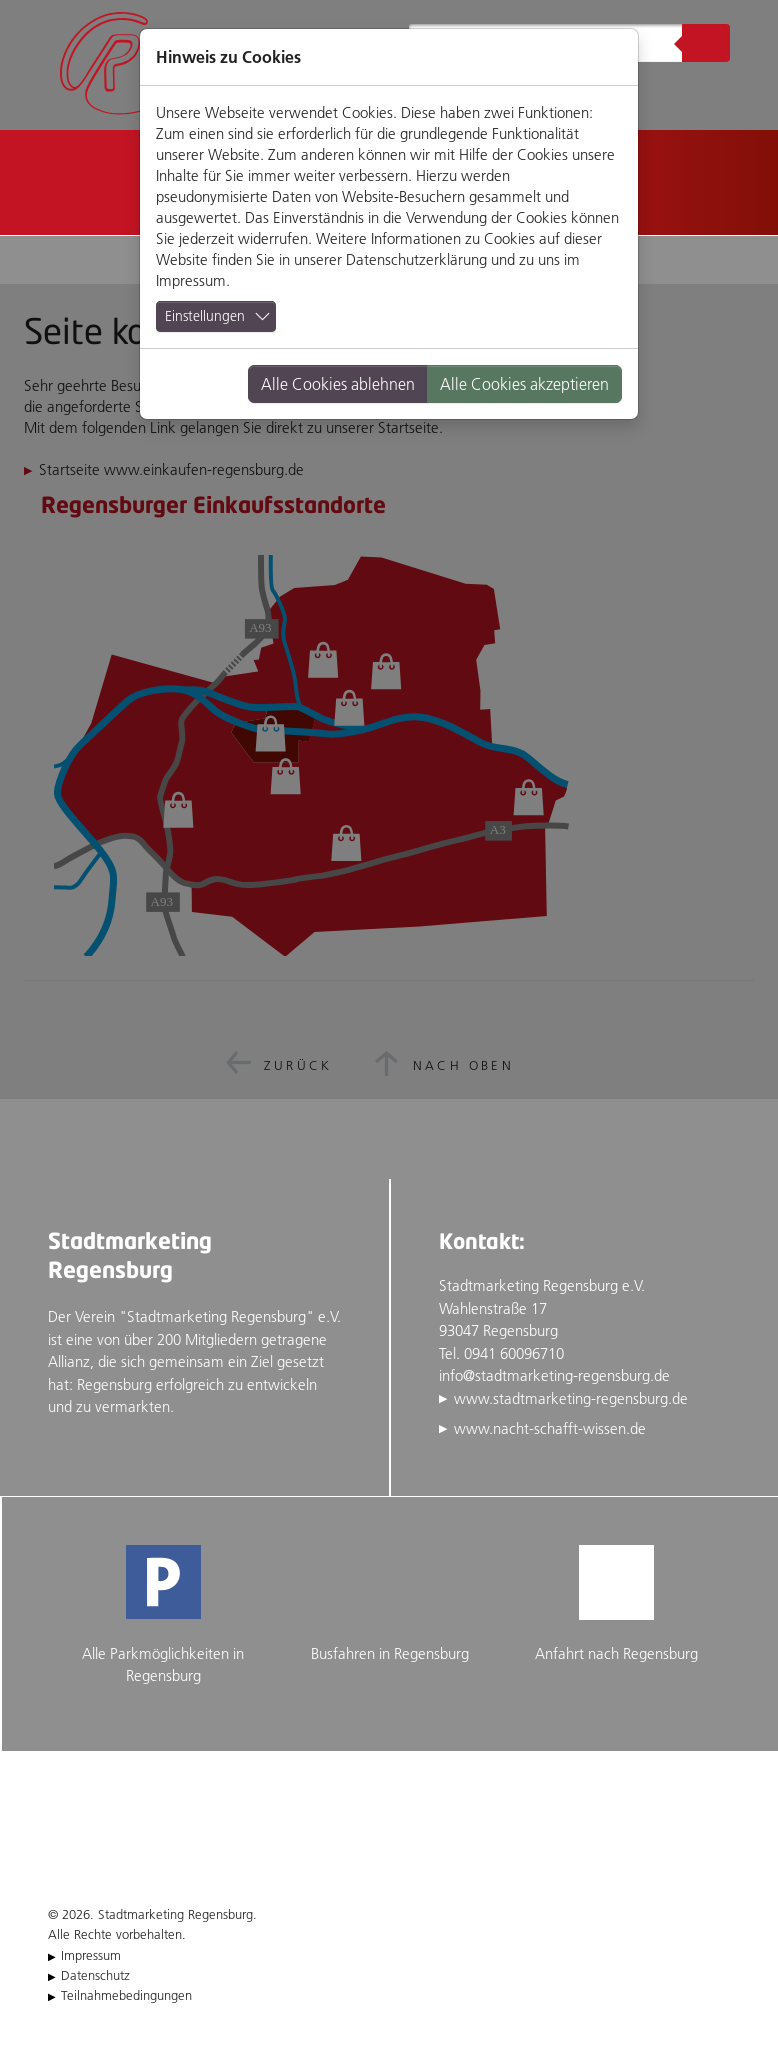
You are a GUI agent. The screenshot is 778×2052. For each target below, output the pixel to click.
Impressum (191, 280)
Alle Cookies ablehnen (338, 384)
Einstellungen (205, 316)
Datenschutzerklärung (416, 259)
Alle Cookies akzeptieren (524, 384)
